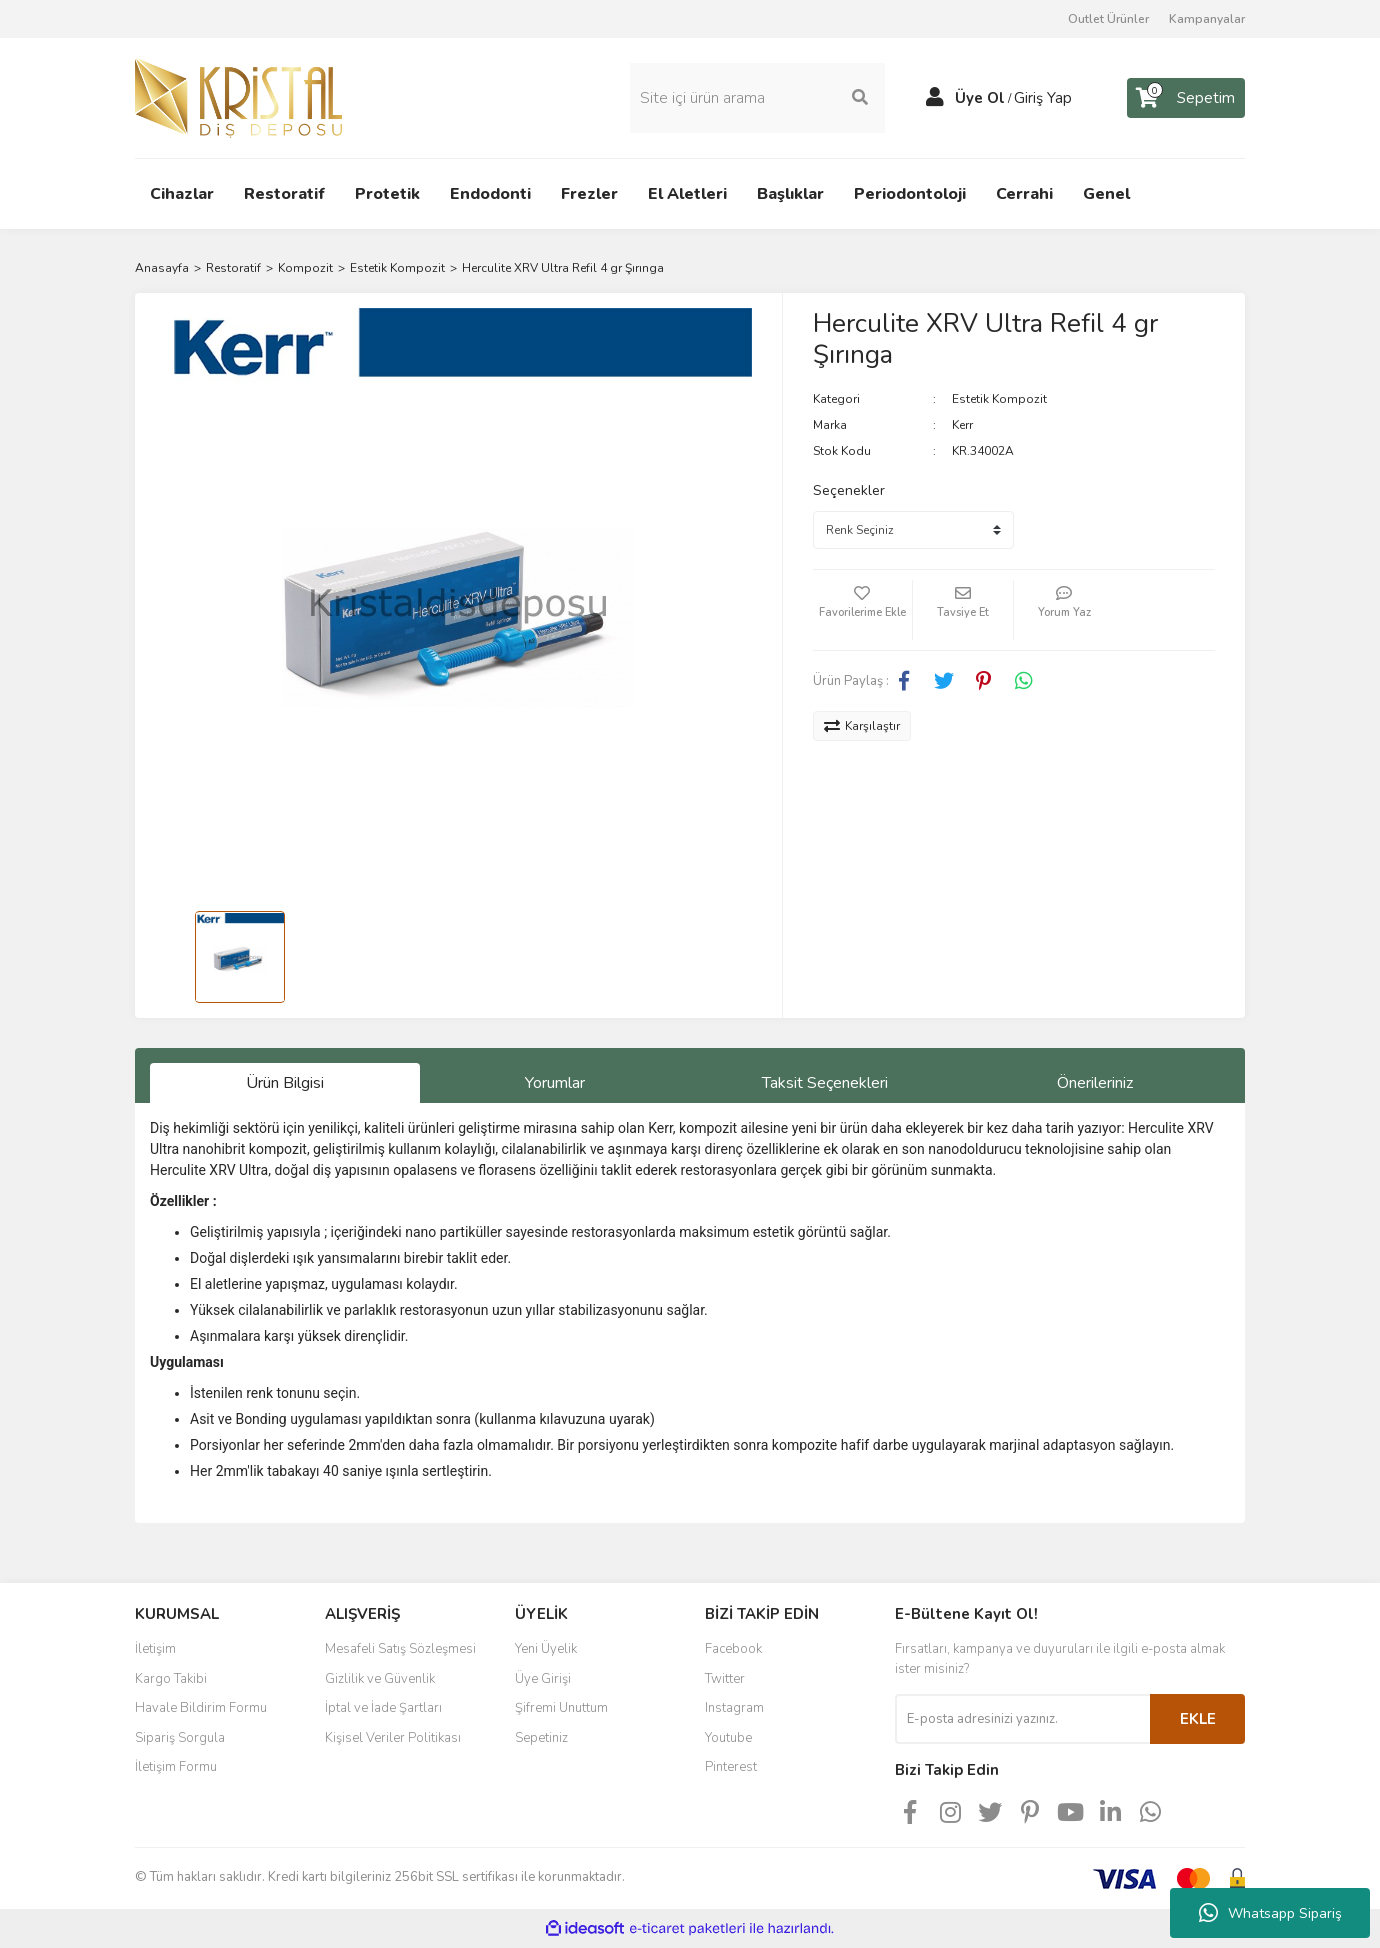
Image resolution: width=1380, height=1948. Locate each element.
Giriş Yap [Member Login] (1043, 98)
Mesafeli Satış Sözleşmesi (400, 1649)
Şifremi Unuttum (561, 1708)
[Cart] (1186, 98)
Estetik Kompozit (999, 399)
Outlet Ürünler (1108, 19)
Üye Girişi (543, 1679)
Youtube (728, 1738)
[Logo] (238, 97)
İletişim (155, 1649)
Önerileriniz (1095, 1083)
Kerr (962, 425)
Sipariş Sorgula (180, 1738)
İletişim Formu (176, 1767)
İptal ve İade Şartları (383, 1708)
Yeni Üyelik (546, 1649)
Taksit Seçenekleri (825, 1083)
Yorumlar (555, 1083)
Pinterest (731, 1767)
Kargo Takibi (171, 1679)
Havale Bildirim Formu (201, 1708)
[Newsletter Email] (1022, 1719)
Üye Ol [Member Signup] (980, 98)
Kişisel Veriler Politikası (393, 1738)
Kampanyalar (1207, 19)
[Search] (757, 98)
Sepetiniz (541, 1738)
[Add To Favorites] (863, 610)
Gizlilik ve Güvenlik (380, 1679)
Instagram (734, 1708)
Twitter (725, 1679)
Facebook (733, 1649)
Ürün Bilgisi (285, 1083)
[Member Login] (935, 98)
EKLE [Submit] (1198, 1719)
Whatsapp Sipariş (1270, 1913)
